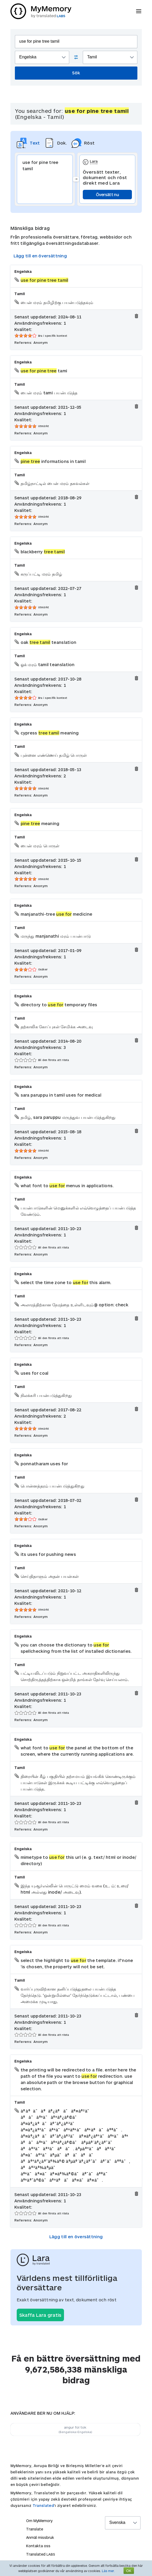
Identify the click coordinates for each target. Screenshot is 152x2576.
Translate (34, 2529)
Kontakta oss (38, 2546)
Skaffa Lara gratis (40, 2315)
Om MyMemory (39, 2520)
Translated (43, 2505)
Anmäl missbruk (40, 2537)
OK (128, 2570)
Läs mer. (108, 2571)
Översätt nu (107, 194)
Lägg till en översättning (40, 255)
